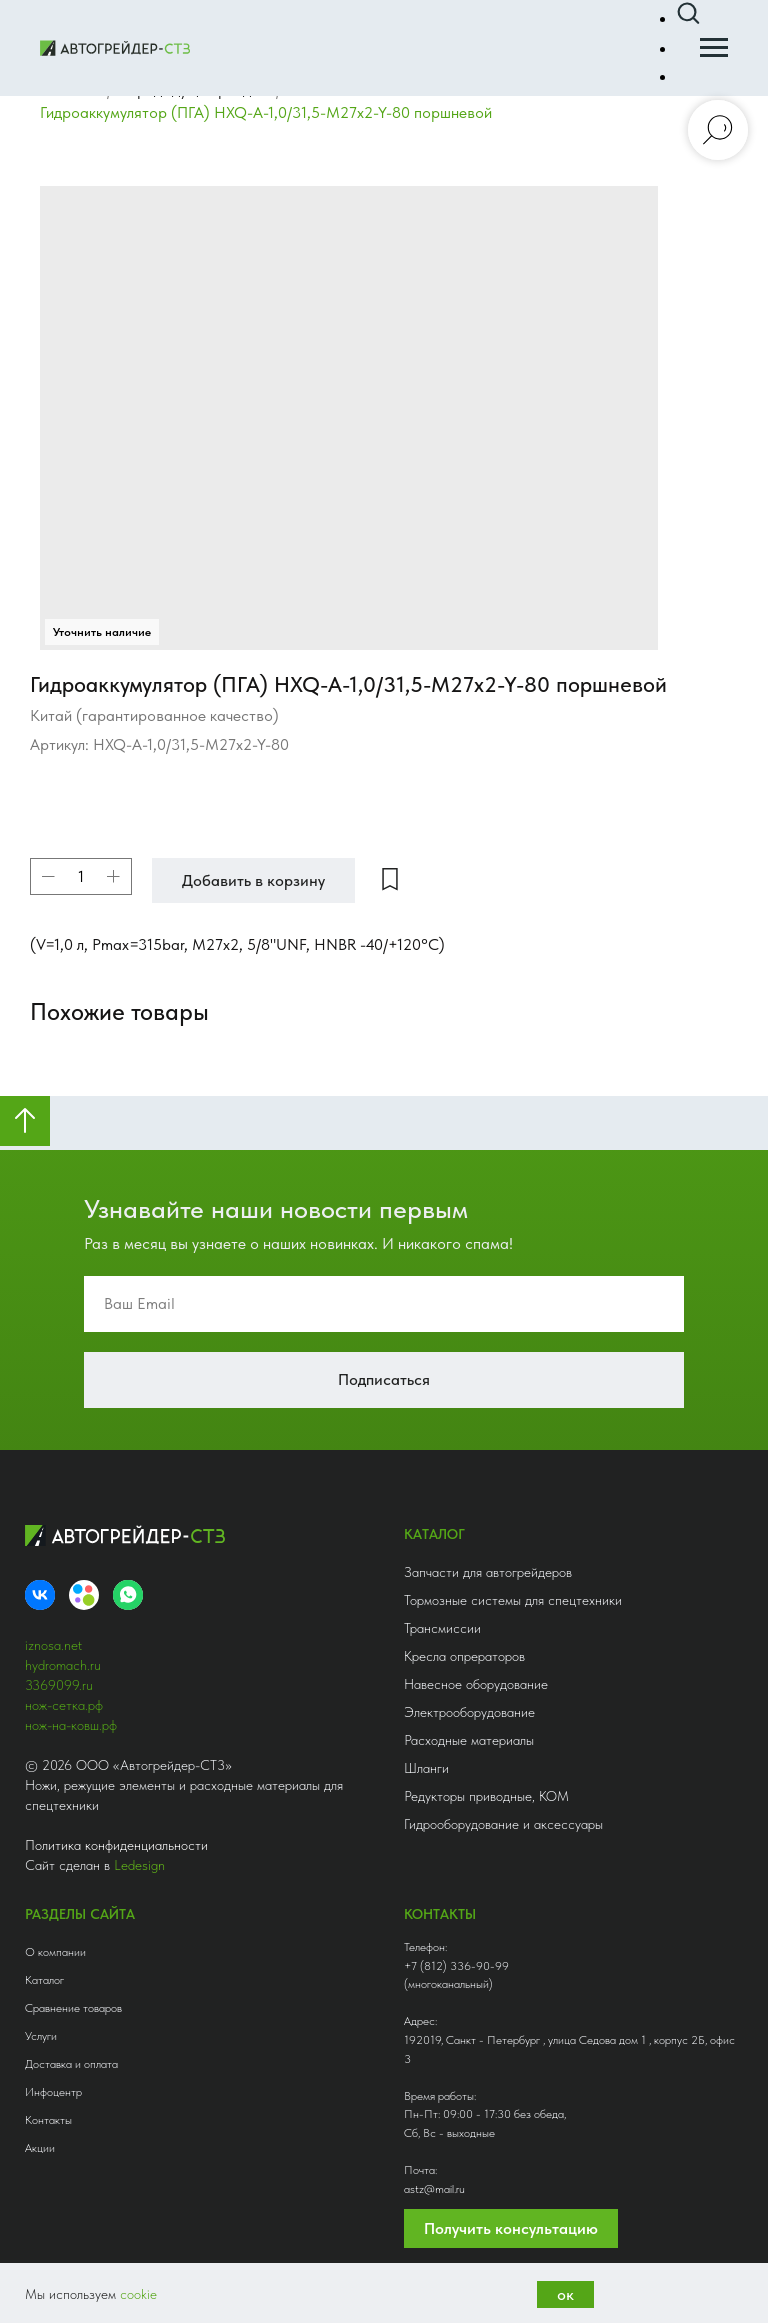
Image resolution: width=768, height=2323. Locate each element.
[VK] (40, 1572)
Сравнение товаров (73, 1985)
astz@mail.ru (434, 2166)
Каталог (44, 1957)
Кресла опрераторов (464, 1633)
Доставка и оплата (71, 2041)
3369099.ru (59, 1662)
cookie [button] (138, 2294)
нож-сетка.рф (64, 1682)
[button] (688, 14)
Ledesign (139, 1842)
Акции (40, 2125)
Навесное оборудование (476, 1661)
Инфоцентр (53, 2069)
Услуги (41, 2013)
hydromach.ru (63, 1642)
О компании (55, 1929)
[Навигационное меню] (714, 48)
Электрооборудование (469, 1689)
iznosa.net (53, 1622)
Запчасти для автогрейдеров (488, 1549)
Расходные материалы (469, 1717)
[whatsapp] (128, 1572)
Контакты (48, 2097)
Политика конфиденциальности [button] (116, 1822)
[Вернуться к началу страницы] (25, 1098)
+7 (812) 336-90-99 (456, 1942)
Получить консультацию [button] (511, 2205)
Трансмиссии (442, 1605)
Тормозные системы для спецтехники (513, 1577)
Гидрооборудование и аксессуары (503, 1801)
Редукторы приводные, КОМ (486, 1773)
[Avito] (84, 1572)
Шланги (426, 1745)
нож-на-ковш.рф (71, 1702)
